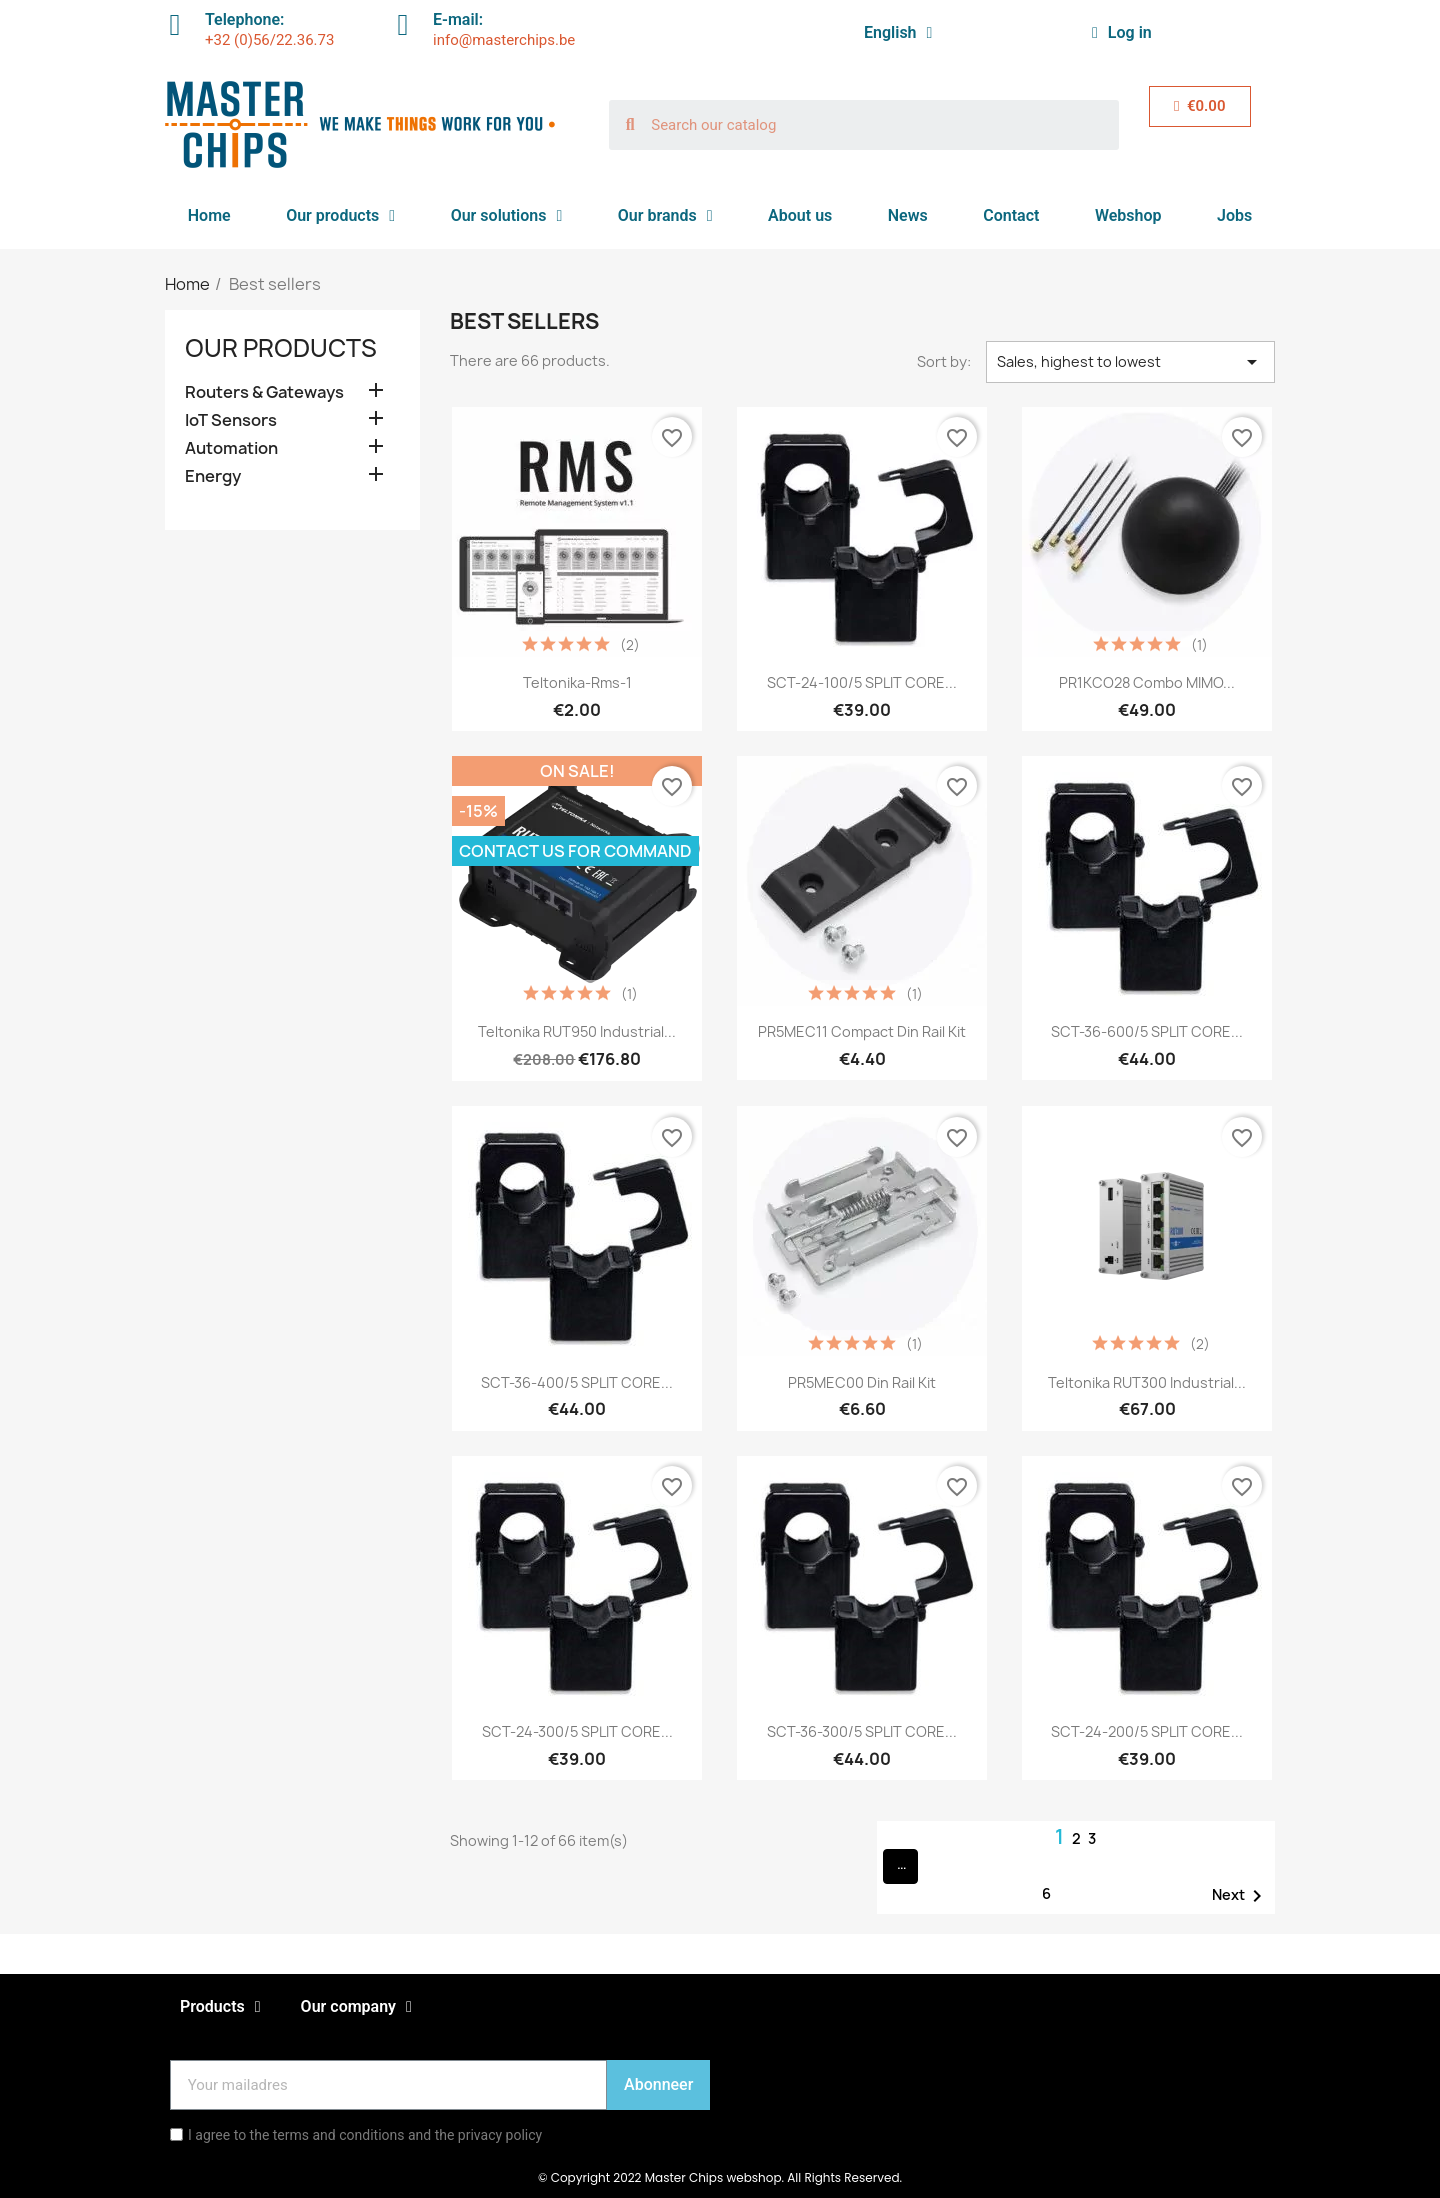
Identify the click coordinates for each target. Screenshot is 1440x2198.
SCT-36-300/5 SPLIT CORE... (862, 1731)
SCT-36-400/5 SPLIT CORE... (577, 1382)
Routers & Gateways (264, 392)
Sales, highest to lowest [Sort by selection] (1130, 362)
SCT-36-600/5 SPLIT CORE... (1147, 1031)
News (908, 215)
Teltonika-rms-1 (577, 682)
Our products (340, 216)
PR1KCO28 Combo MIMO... (1147, 682)
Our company (356, 2007)
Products (220, 2007)
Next (1240, 1896)
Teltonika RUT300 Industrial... (1147, 1382)
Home (209, 215)
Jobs (1234, 215)
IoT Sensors (231, 420)
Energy (213, 476)
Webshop (1128, 215)
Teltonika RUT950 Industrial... (577, 1031)
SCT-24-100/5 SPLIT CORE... (862, 682)
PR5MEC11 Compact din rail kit (862, 1031)
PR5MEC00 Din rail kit (862, 1382)
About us (800, 215)
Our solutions (507, 216)
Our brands (665, 216)
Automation (231, 448)
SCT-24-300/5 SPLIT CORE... (577, 1731)
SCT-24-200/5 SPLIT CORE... (1147, 1731)
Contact (1011, 215)
